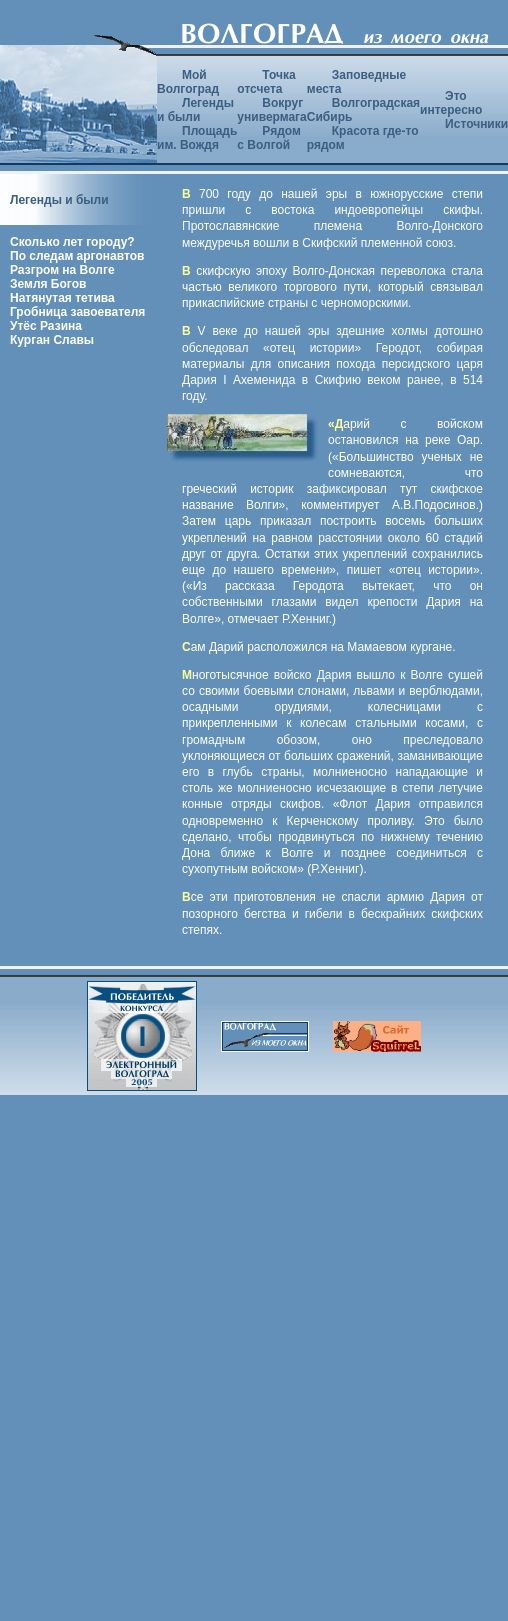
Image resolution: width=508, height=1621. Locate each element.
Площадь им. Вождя (197, 138)
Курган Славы (52, 340)
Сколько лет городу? (72, 242)
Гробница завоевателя (77, 312)
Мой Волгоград (188, 82)
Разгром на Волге (62, 270)
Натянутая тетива (62, 298)
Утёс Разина (46, 326)
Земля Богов (48, 284)
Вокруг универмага (271, 110)
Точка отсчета (266, 82)
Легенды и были (195, 110)
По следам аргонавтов (77, 256)
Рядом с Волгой (269, 138)
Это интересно (451, 103)
